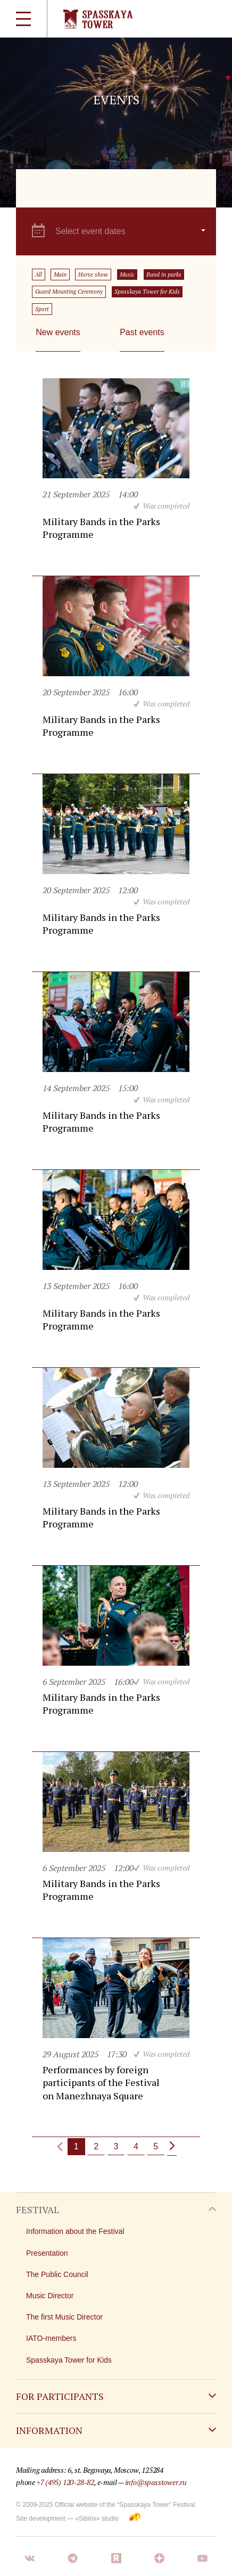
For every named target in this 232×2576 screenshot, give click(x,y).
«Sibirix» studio (96, 2518)
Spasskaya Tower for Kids (147, 291)
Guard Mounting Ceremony (69, 291)
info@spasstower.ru (156, 2482)
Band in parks (163, 274)
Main (60, 274)
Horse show (93, 274)
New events (58, 332)
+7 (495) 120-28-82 (65, 2482)
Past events (142, 332)
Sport (42, 309)
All (38, 274)
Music (127, 274)
